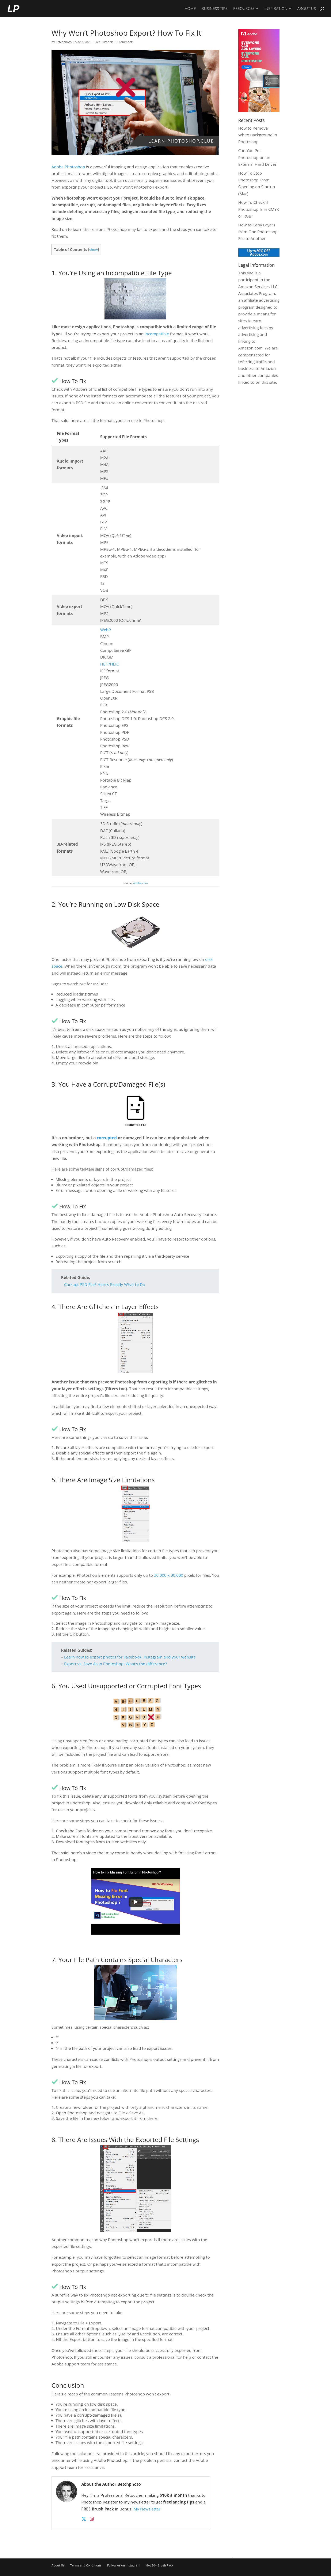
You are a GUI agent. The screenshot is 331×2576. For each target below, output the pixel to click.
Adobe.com (140, 883)
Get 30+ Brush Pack (159, 2565)
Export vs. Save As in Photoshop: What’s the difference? (115, 1664)
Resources (243, 9)
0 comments (125, 42)
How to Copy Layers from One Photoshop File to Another (258, 231)
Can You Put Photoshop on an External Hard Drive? (257, 157)
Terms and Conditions (86, 2565)
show (93, 249)
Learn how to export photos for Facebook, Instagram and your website (130, 1657)
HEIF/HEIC (109, 664)
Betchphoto (64, 42)
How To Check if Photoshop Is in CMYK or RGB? (258, 209)
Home (190, 9)
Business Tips (214, 9)
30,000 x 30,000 (168, 1575)
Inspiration (275, 9)
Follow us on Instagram (123, 2565)
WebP (105, 630)
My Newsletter (146, 2509)
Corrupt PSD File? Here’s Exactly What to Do (104, 1284)
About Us (306, 9)
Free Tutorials (104, 42)
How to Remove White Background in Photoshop (257, 135)
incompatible (157, 334)
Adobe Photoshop (68, 167)
